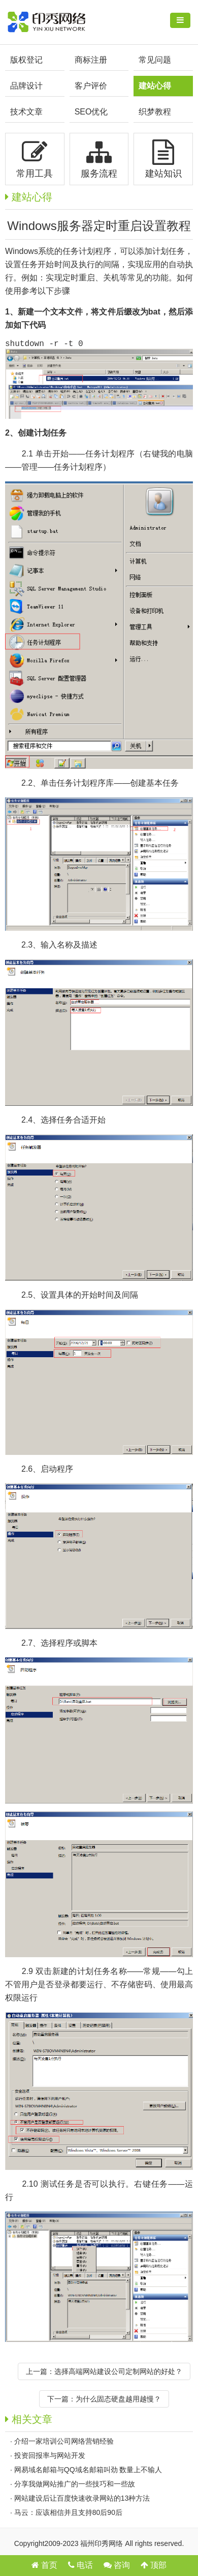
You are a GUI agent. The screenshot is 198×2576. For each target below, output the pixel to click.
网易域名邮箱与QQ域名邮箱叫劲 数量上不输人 (88, 2472)
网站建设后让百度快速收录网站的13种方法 (82, 2500)
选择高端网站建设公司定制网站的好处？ (118, 2373)
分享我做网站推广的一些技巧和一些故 (74, 2486)
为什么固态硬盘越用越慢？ (118, 2401)
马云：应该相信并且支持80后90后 (68, 2514)
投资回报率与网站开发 (49, 2457)
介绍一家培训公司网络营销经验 (64, 2443)
